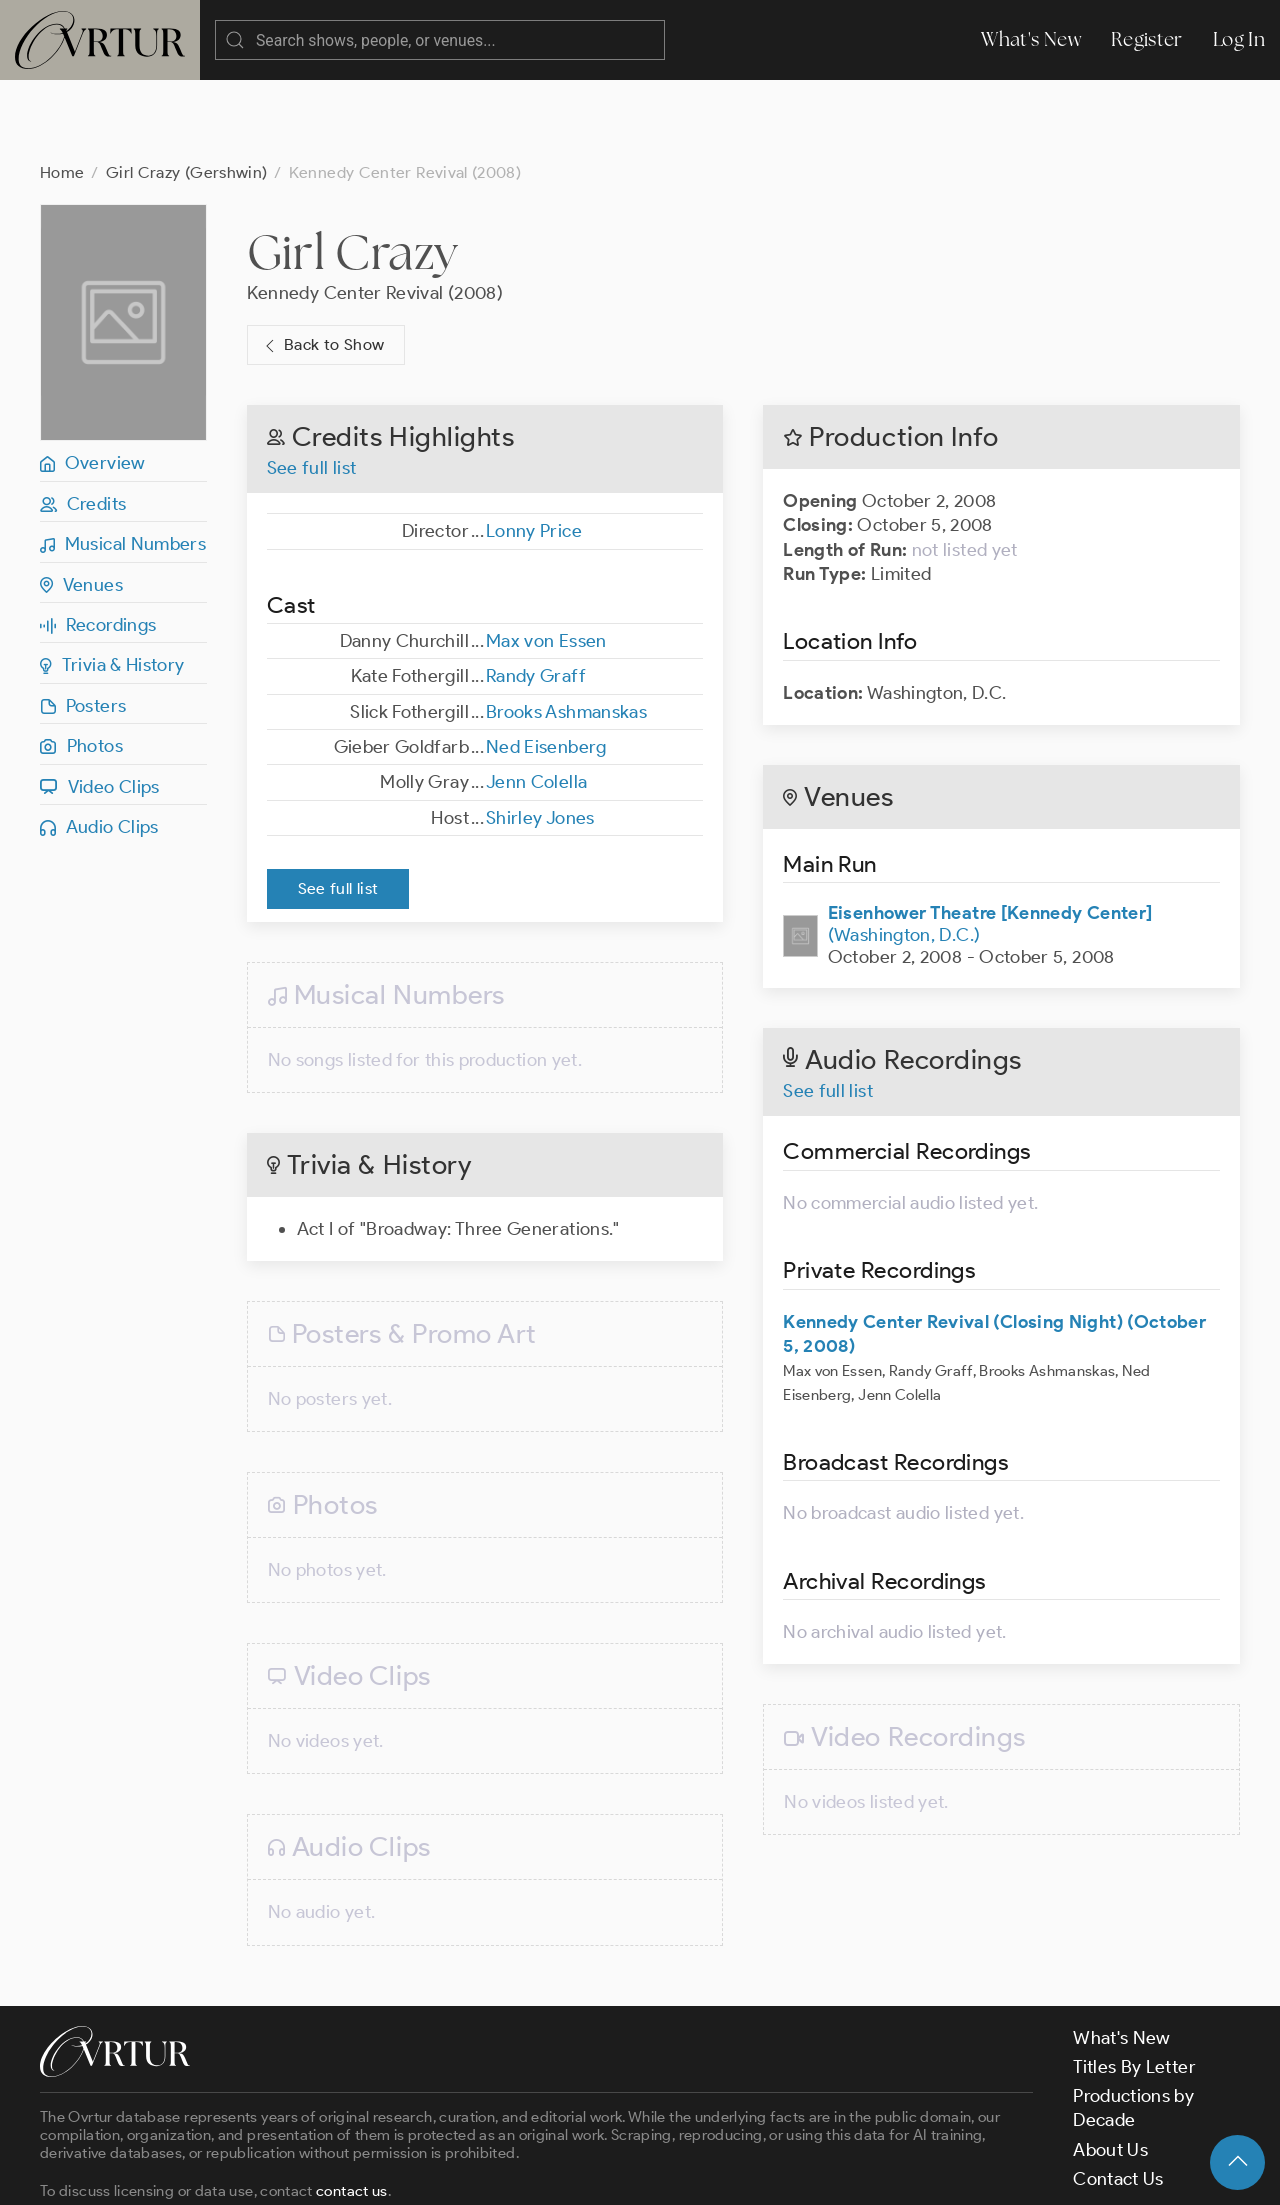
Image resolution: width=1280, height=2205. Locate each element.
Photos (81, 666)
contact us (352, 2111)
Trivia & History (112, 585)
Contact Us (1118, 2099)
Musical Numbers (123, 464)
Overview (93, 383)
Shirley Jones (540, 738)
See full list (312, 388)
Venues (81, 505)
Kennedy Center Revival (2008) (375, 213)
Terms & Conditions (361, 2172)
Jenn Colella (536, 702)
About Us (1110, 2070)
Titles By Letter (1134, 1987)
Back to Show (322, 265)
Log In (1239, 39)
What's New (1031, 39)
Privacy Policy (510, 2172)
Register (1147, 39)
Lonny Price (534, 451)
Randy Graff (536, 596)
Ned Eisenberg (546, 667)
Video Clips (100, 707)
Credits (83, 424)
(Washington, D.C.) (990, 844)
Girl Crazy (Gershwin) (187, 92)
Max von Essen (546, 561)
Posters (83, 626)
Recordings (98, 545)
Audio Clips (99, 747)
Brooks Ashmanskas (566, 632)
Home (62, 92)
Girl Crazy (353, 172)
